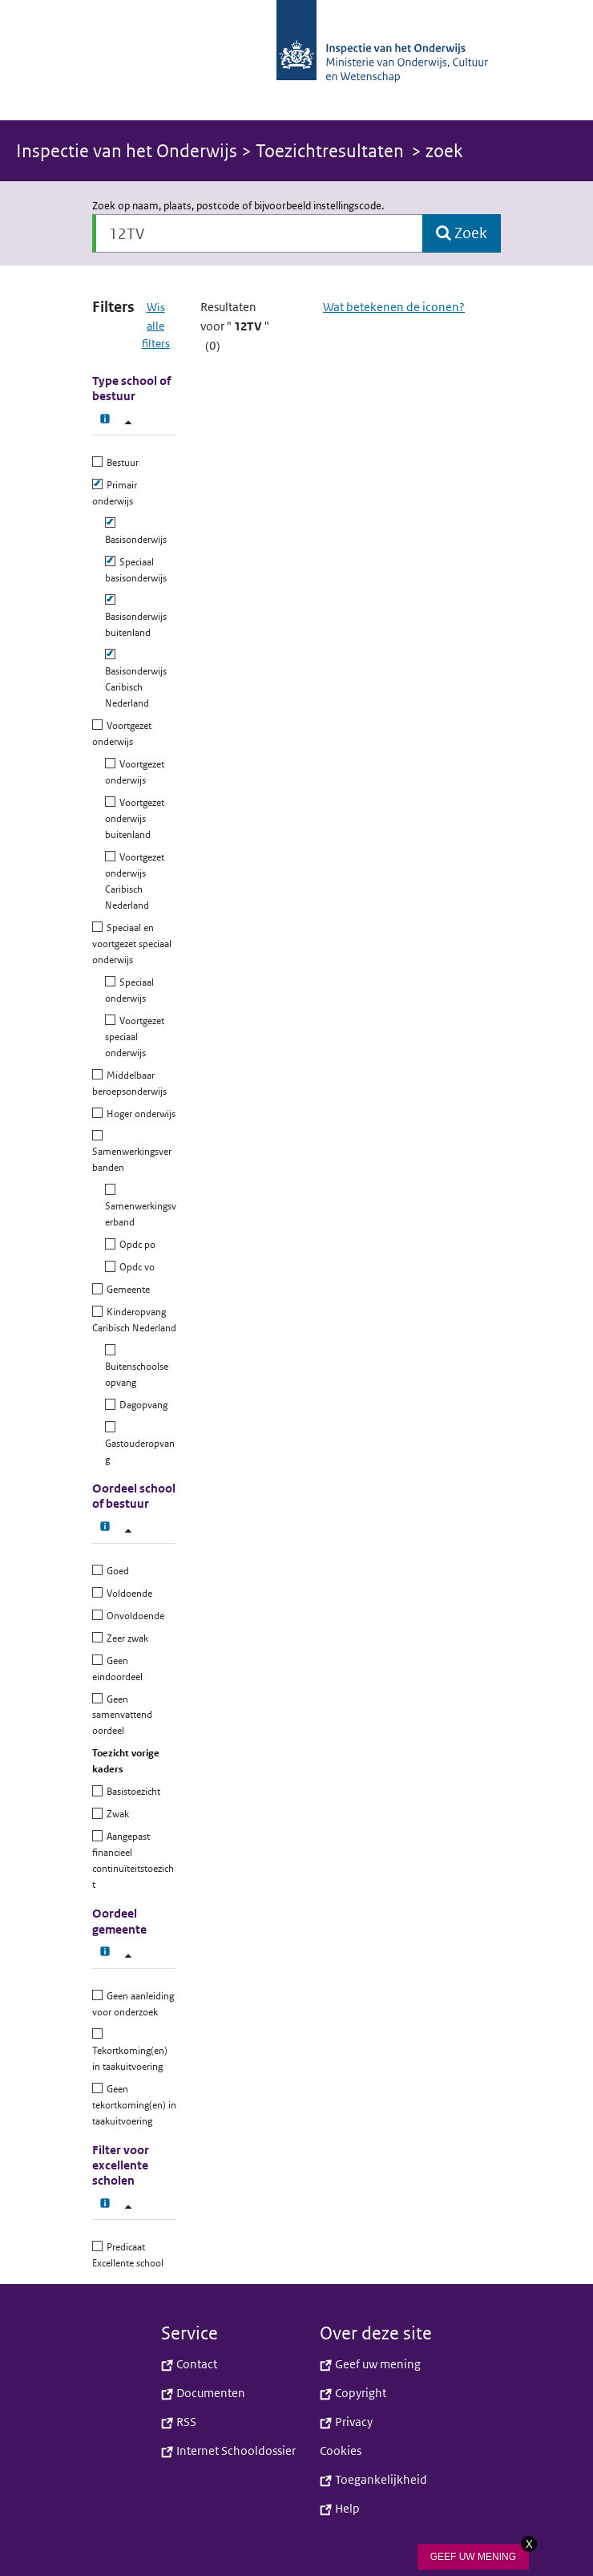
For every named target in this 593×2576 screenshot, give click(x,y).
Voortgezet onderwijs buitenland (134, 818)
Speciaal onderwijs (129, 990)
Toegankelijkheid (373, 2479)
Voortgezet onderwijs (121, 733)
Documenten (203, 2392)
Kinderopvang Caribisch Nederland (134, 1320)
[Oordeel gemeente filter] (128, 1955)
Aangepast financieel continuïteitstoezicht (133, 1860)
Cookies (340, 2450)
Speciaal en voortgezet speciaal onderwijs (131, 943)
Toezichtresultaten (330, 150)
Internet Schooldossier (228, 2450)
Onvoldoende (133, 1615)
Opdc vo (135, 1267)
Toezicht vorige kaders (125, 1761)
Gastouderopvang (140, 1443)
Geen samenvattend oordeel (122, 1715)
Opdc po (135, 1244)
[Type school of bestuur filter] (128, 422)
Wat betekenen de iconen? (394, 306)
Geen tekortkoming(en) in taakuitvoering (134, 2105)
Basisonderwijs (136, 531)
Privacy (346, 2421)
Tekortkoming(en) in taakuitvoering (129, 2050)
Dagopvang (141, 1405)
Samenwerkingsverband (140, 1206)
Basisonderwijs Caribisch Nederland (136, 679)
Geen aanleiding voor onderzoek (133, 2004)
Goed (116, 1571)
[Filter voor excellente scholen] (128, 2206)
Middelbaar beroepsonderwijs (129, 1083)
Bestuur (121, 462)
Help (340, 2508)
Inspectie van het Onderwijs (128, 150)
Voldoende (127, 1593)
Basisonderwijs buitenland (136, 616)
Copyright (353, 2392)
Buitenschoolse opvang (136, 1366)
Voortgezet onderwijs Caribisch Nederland (134, 881)
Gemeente (126, 1289)
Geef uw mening (370, 2363)
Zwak (116, 1814)
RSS (178, 2421)
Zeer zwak (125, 1638)
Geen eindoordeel (117, 1668)
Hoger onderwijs (139, 1113)
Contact (189, 2363)
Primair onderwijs (114, 493)
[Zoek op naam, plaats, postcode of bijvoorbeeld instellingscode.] (257, 233)
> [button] (210, 150)
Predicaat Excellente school (127, 2255)
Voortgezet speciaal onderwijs (134, 1036)
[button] (296, 60)
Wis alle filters (156, 325)
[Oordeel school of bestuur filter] (128, 1530)
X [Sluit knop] (529, 2543)
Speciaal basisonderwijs (136, 570)
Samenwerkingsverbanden (131, 1152)
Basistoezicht (131, 1791)
